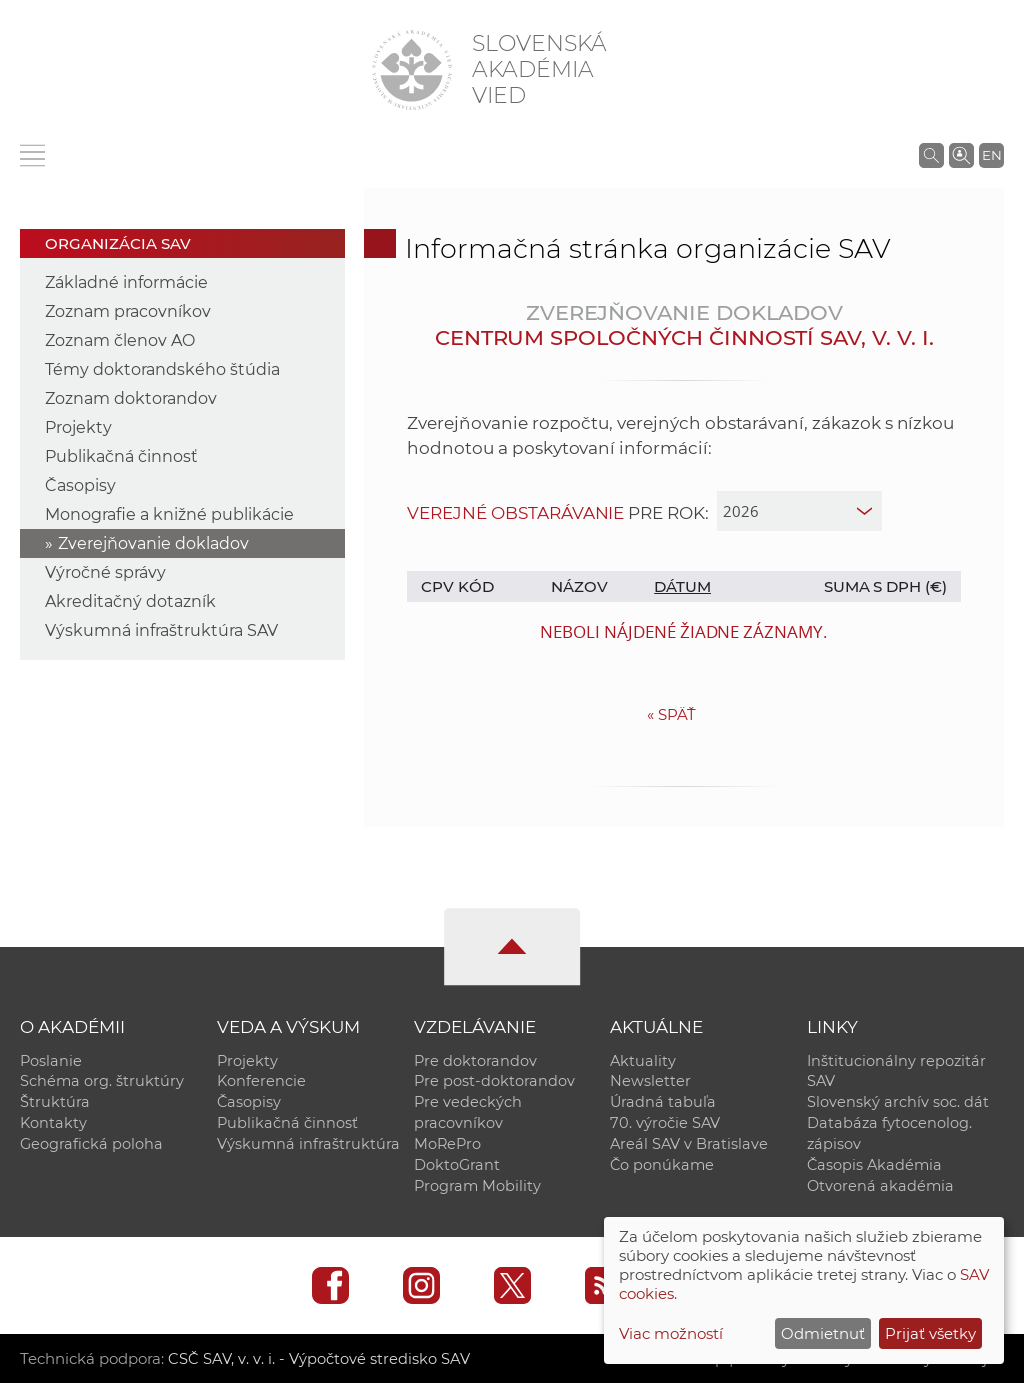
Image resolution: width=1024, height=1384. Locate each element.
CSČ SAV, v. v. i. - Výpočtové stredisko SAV (318, 1359)
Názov (579, 586)
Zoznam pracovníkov (128, 311)
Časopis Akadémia (874, 1166)
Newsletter (650, 1082)
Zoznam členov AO (120, 340)
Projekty (78, 427)
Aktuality (643, 1061)
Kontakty (53, 1124)
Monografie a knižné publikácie (169, 514)
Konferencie (261, 1082)
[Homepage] (412, 70)
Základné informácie (126, 282)
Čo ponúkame (662, 1166)
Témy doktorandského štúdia (162, 369)
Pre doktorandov (475, 1061)
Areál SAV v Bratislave (689, 1145)
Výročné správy (105, 572)
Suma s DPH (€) (885, 586)
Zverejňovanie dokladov (153, 543)
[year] (799, 511)
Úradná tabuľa (663, 1103)
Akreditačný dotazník (130, 601)
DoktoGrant (457, 1166)
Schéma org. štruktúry (102, 1082)
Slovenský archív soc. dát (898, 1103)
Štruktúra (55, 1103)
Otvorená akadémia (880, 1187)
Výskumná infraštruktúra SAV (161, 630)
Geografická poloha (91, 1145)
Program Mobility (477, 1187)
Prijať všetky (930, 1333)
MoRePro (447, 1145)
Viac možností (671, 1333)
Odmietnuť (823, 1333)
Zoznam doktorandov (131, 398)
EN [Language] (992, 155)
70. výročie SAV (665, 1124)
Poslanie (51, 1061)
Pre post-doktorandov (494, 1082)
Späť (671, 714)
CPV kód (457, 586)
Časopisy (80, 485)
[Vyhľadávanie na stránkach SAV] (931, 155)
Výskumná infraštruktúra (308, 1145)
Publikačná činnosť (121, 456)
